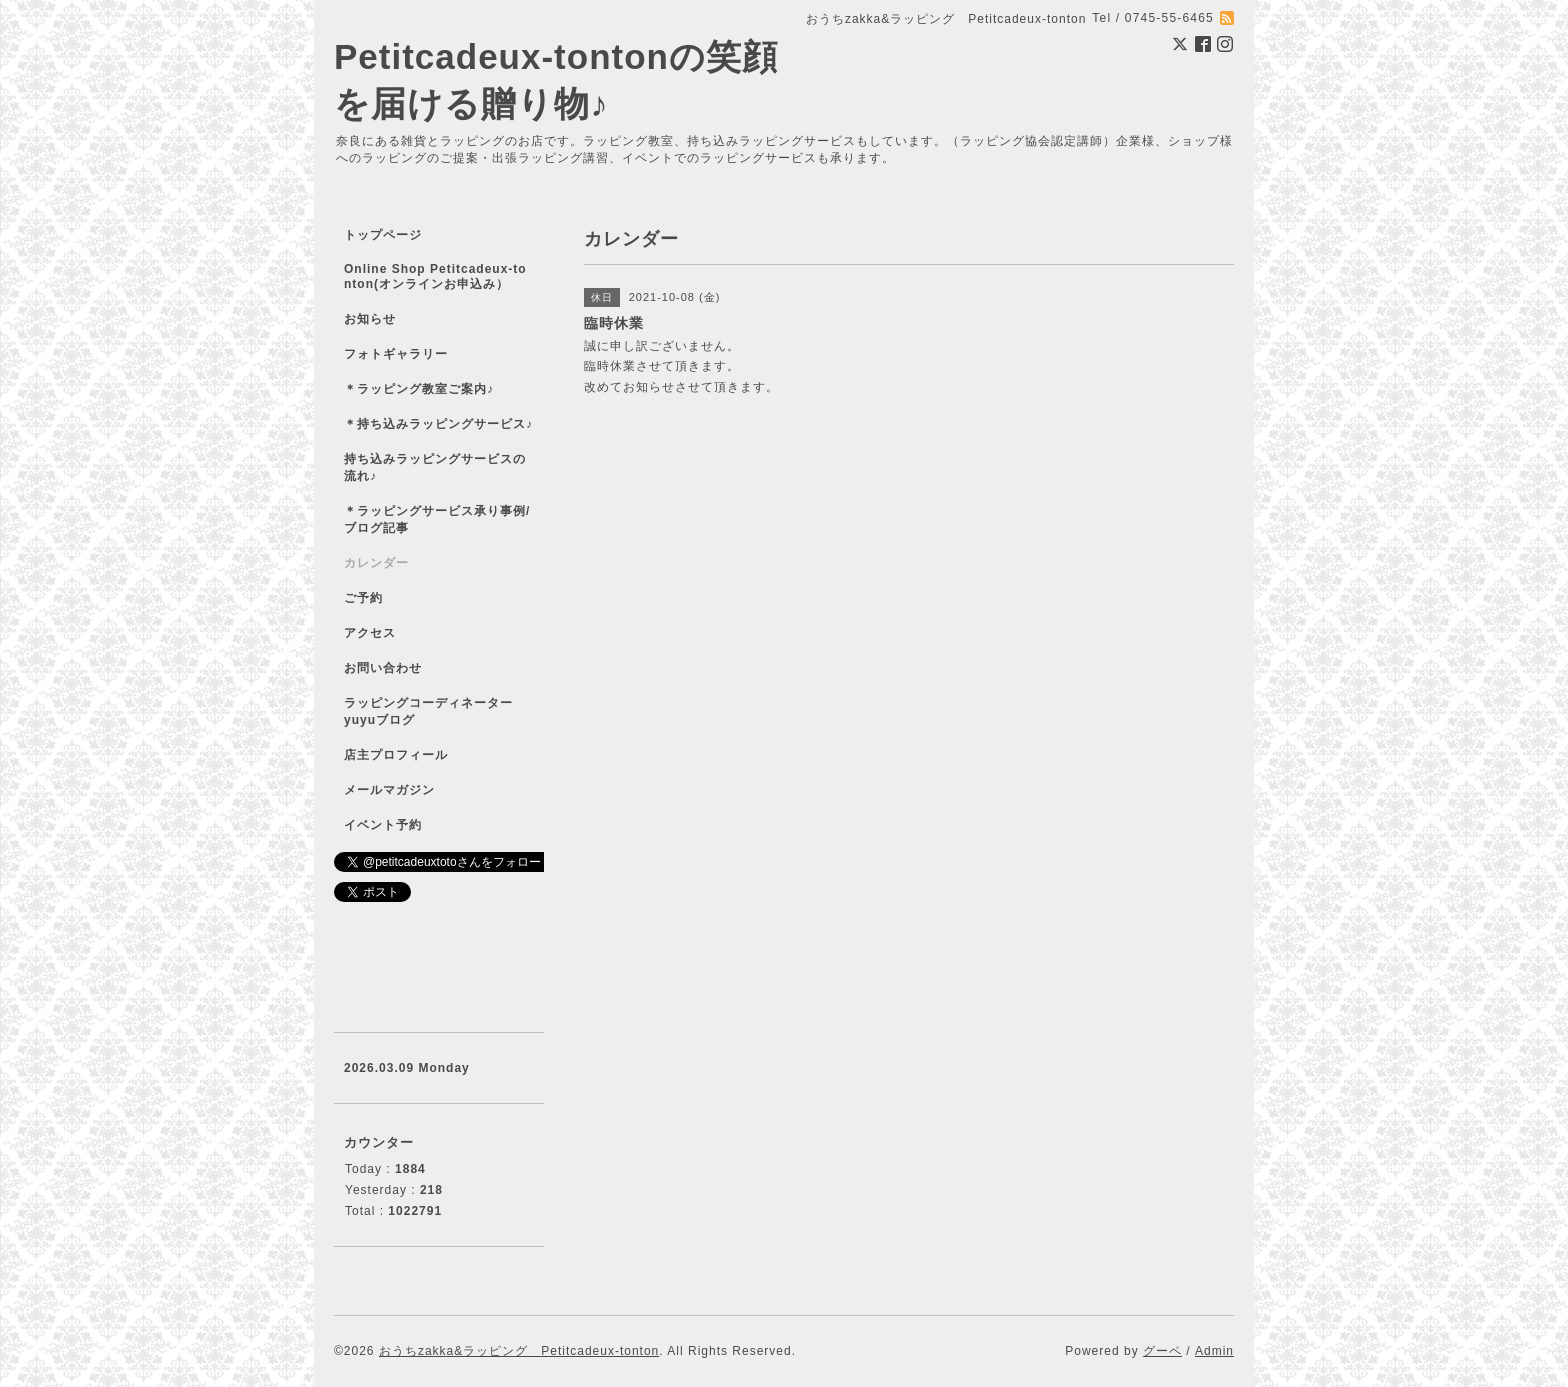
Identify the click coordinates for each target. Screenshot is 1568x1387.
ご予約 (363, 598)
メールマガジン (389, 790)
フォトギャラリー (396, 354)
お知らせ (370, 319)
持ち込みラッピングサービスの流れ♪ (435, 467)
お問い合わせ (383, 668)
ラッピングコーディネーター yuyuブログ (441, 711)
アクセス (370, 633)
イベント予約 (383, 825)
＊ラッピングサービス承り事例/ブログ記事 (437, 519)
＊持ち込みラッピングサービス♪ (438, 424)
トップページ (383, 235)
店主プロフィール (396, 755)
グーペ (1162, 1351)
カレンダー (376, 563)
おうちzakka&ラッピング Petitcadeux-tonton (519, 1351)
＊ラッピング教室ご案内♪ (419, 389)
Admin (1214, 1351)
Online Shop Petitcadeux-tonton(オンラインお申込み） (435, 276)
